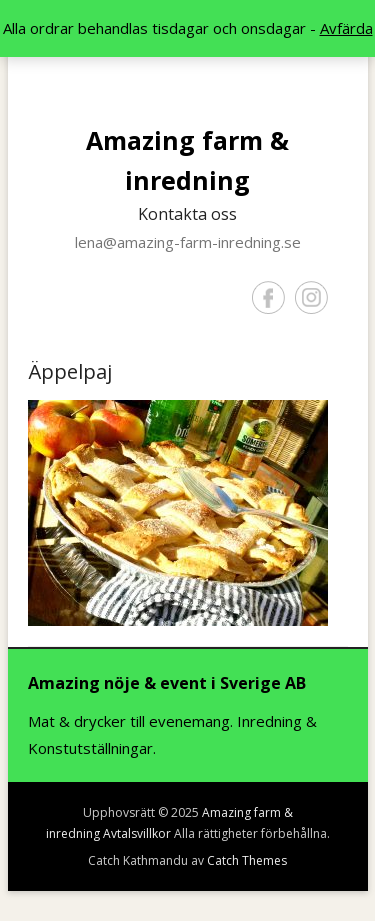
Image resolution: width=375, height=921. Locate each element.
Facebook (268, 297)
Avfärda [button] (346, 28)
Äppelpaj (70, 371)
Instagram (311, 297)
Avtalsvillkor (137, 833)
